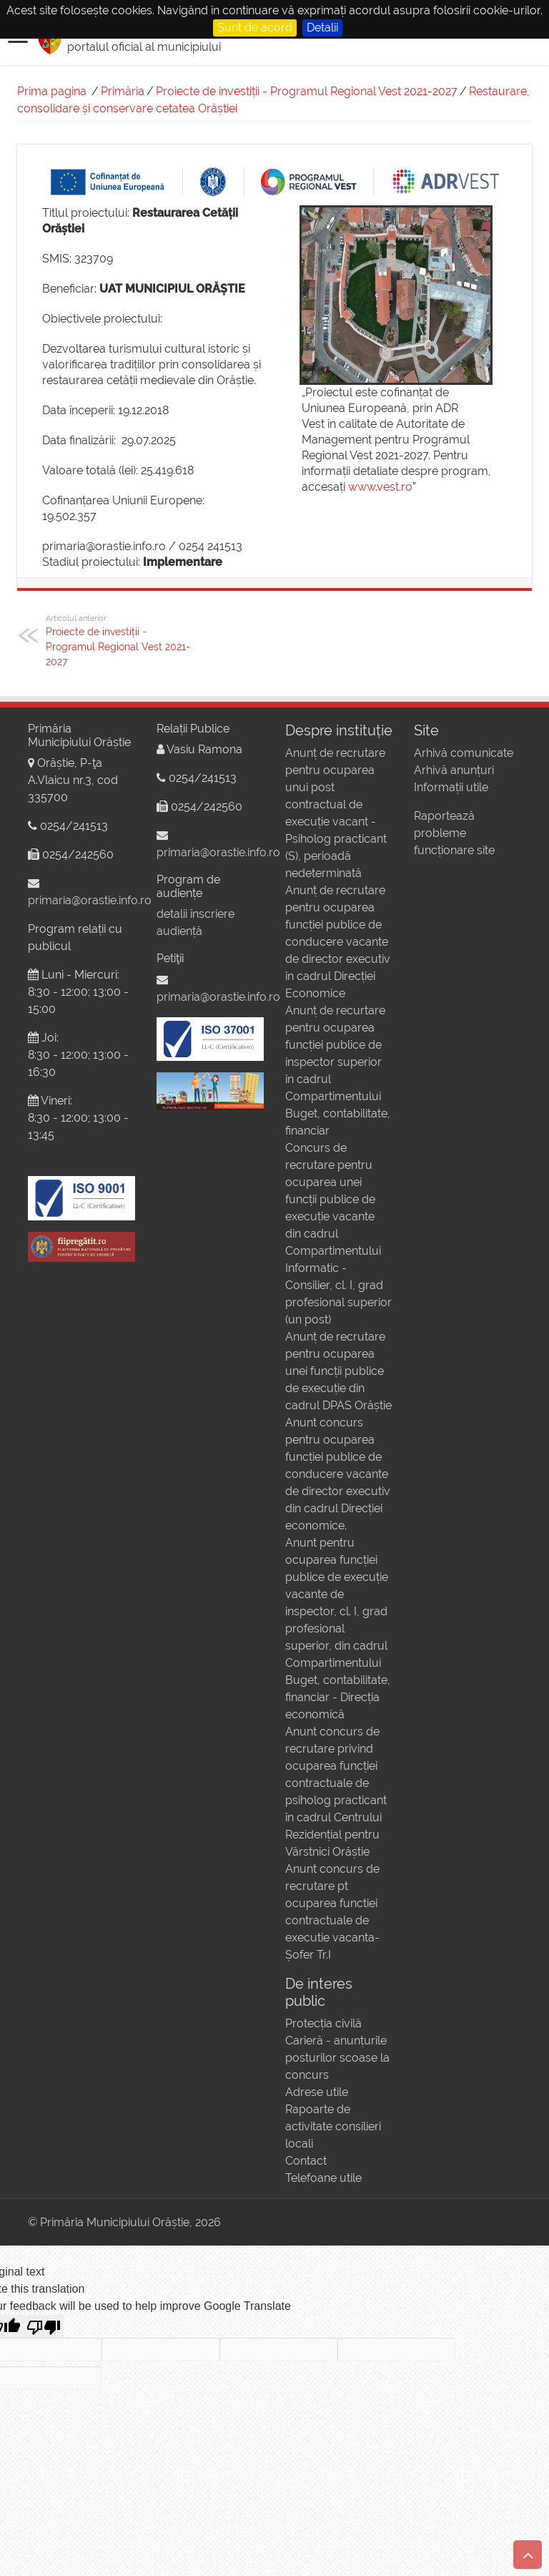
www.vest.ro (380, 487)
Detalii (322, 27)
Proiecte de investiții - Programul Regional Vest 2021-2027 (307, 91)
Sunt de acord (254, 27)
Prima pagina (51, 91)
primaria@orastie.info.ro (90, 900)
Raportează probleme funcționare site (454, 833)
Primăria (122, 91)
